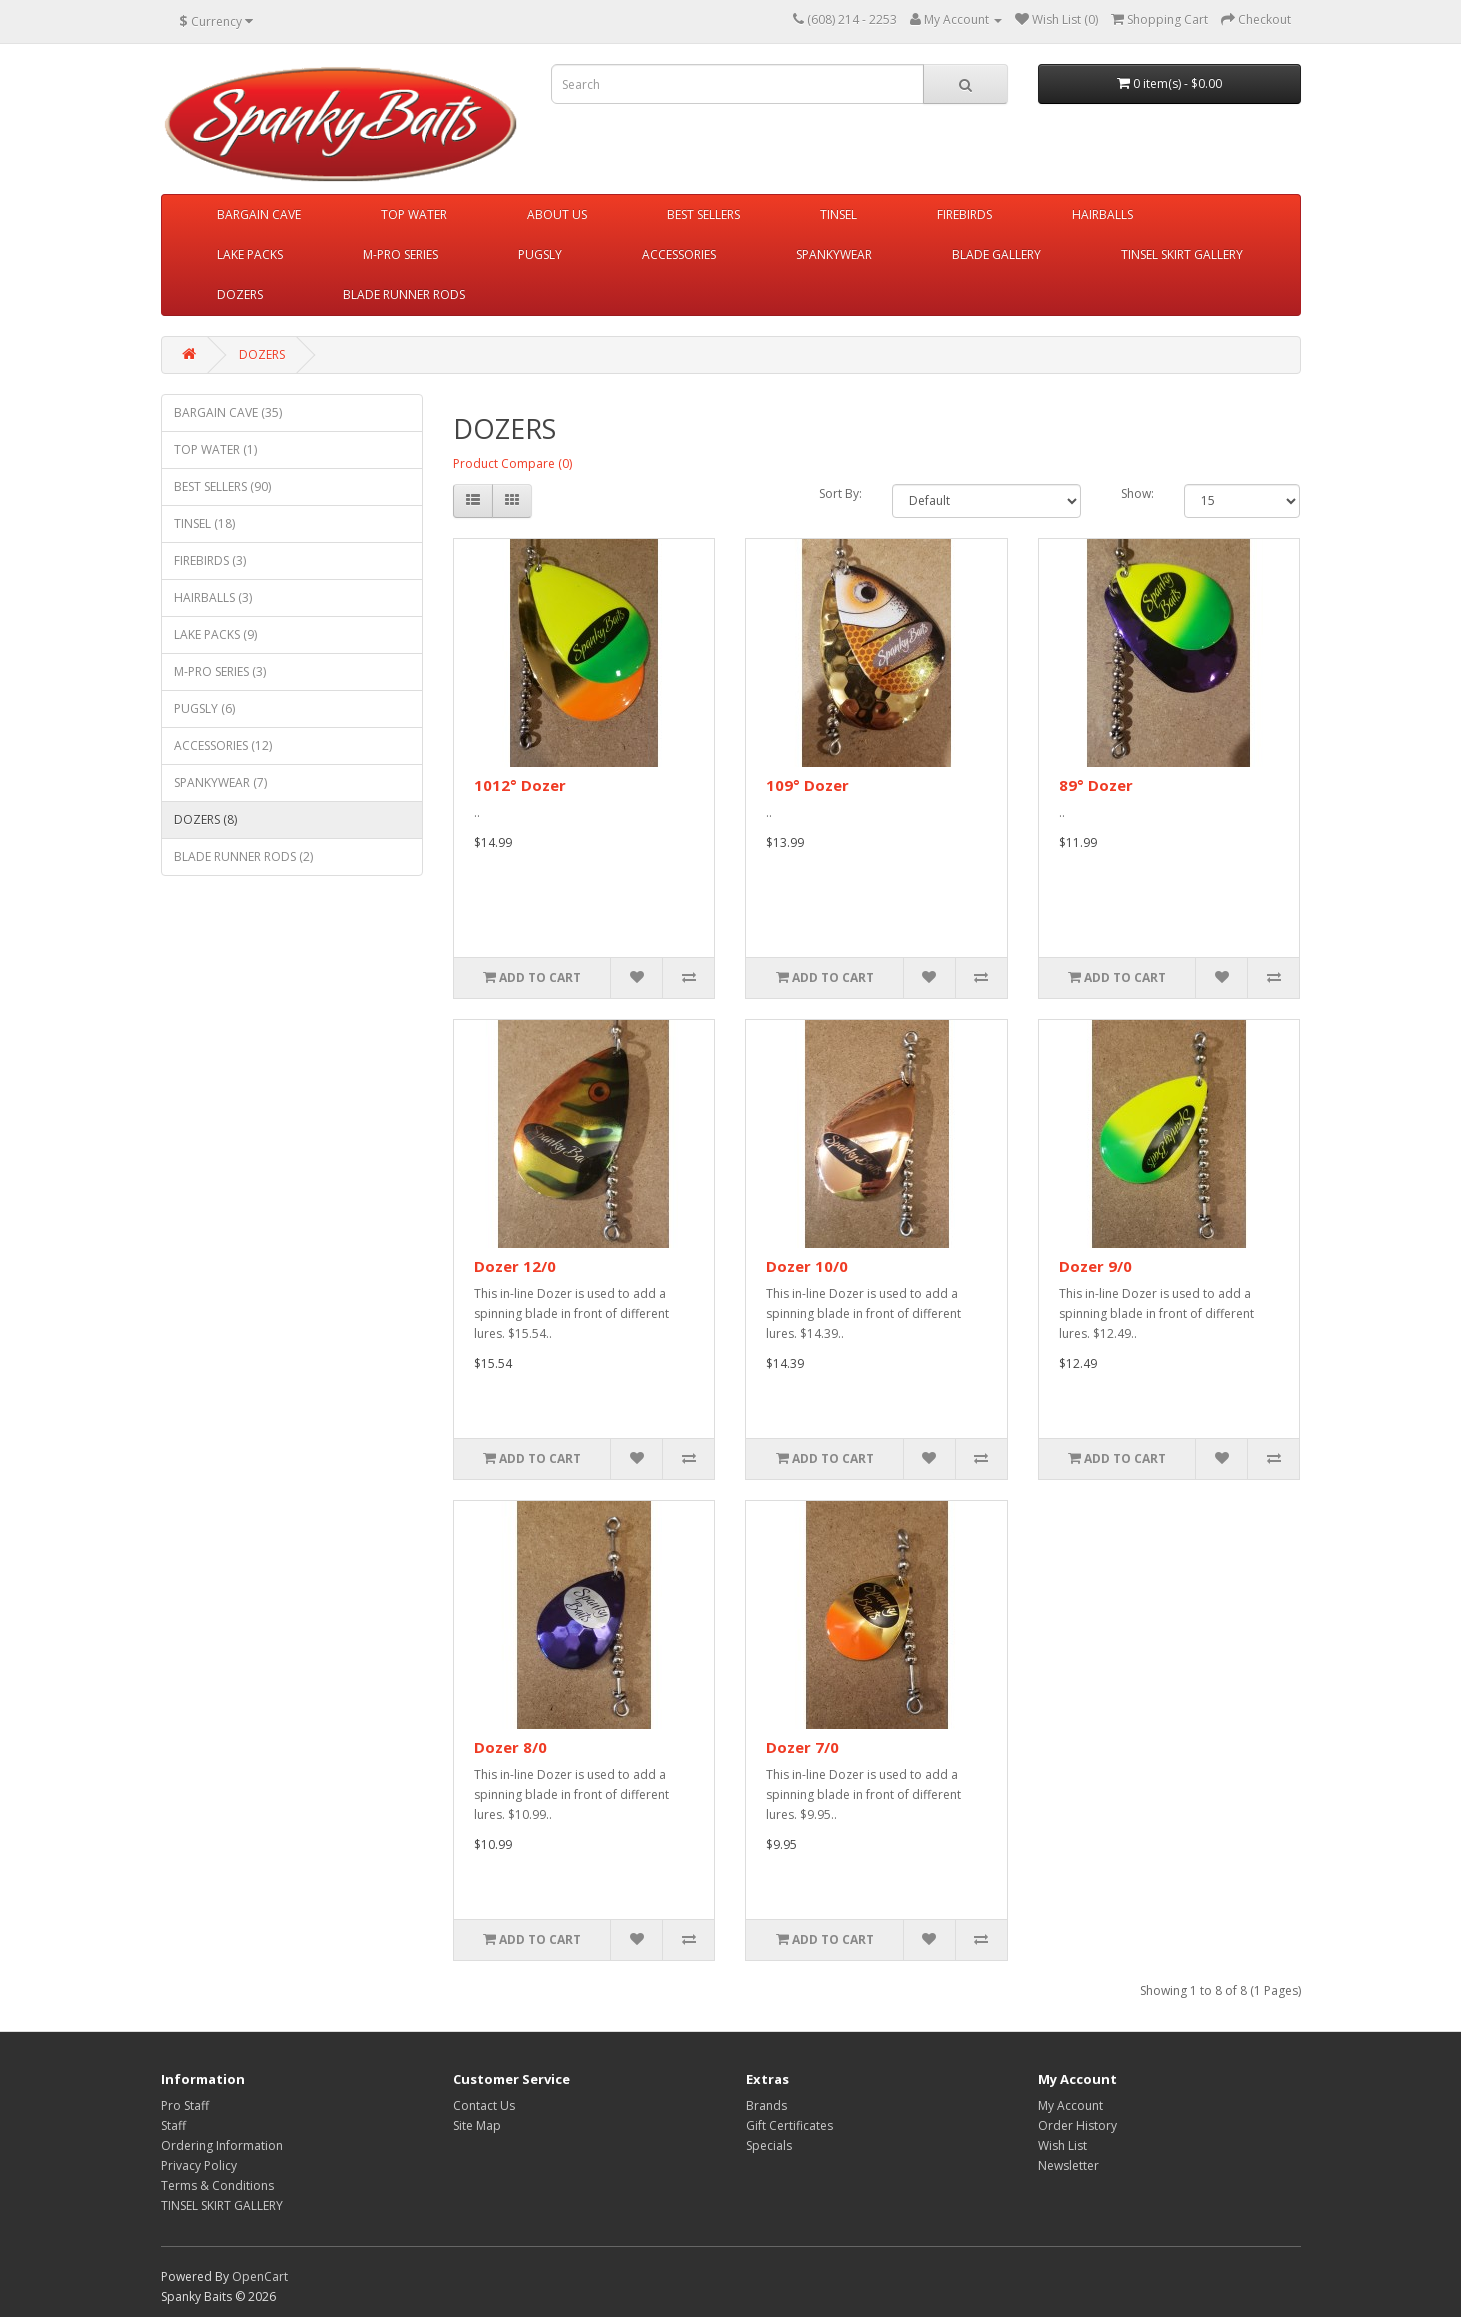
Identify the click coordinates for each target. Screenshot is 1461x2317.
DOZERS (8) (205, 819)
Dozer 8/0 (510, 1747)
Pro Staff (185, 2105)
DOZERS (240, 294)
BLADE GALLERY (996, 254)
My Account (1070, 2105)
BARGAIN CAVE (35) (228, 412)
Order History (1077, 2125)
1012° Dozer (520, 785)
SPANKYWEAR (834, 254)
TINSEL (838, 214)
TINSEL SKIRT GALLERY (1182, 254)
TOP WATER (414, 214)
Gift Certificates (789, 2125)
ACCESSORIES (679, 254)
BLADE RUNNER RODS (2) (243, 856)
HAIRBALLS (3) (213, 597)
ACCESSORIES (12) (223, 745)
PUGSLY (540, 254)
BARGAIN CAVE (259, 214)
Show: (1137, 493)
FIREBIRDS (964, 214)
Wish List (1062, 2145)
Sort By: (840, 493)
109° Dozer (807, 785)
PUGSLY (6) (204, 708)
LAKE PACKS (250, 254)
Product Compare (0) (512, 463)
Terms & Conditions (217, 2185)
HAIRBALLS (1102, 214)
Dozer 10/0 (807, 1266)
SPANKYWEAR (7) (220, 782)
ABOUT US (557, 214)
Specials (769, 2145)
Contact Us (484, 2105)
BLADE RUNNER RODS (404, 294)
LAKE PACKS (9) (215, 634)
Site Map (477, 2125)
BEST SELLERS (703, 214)
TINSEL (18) (204, 523)
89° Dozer (1096, 785)
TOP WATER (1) (215, 449)
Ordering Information (222, 2145)
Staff (173, 2125)
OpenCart (260, 2276)
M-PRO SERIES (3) (220, 671)
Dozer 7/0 (802, 1747)
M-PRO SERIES (400, 254)
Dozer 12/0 (515, 1266)
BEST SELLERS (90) (222, 486)
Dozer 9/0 (1095, 1266)
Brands (766, 2105)
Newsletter (1068, 2165)
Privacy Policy (199, 2165)
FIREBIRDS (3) (210, 560)
